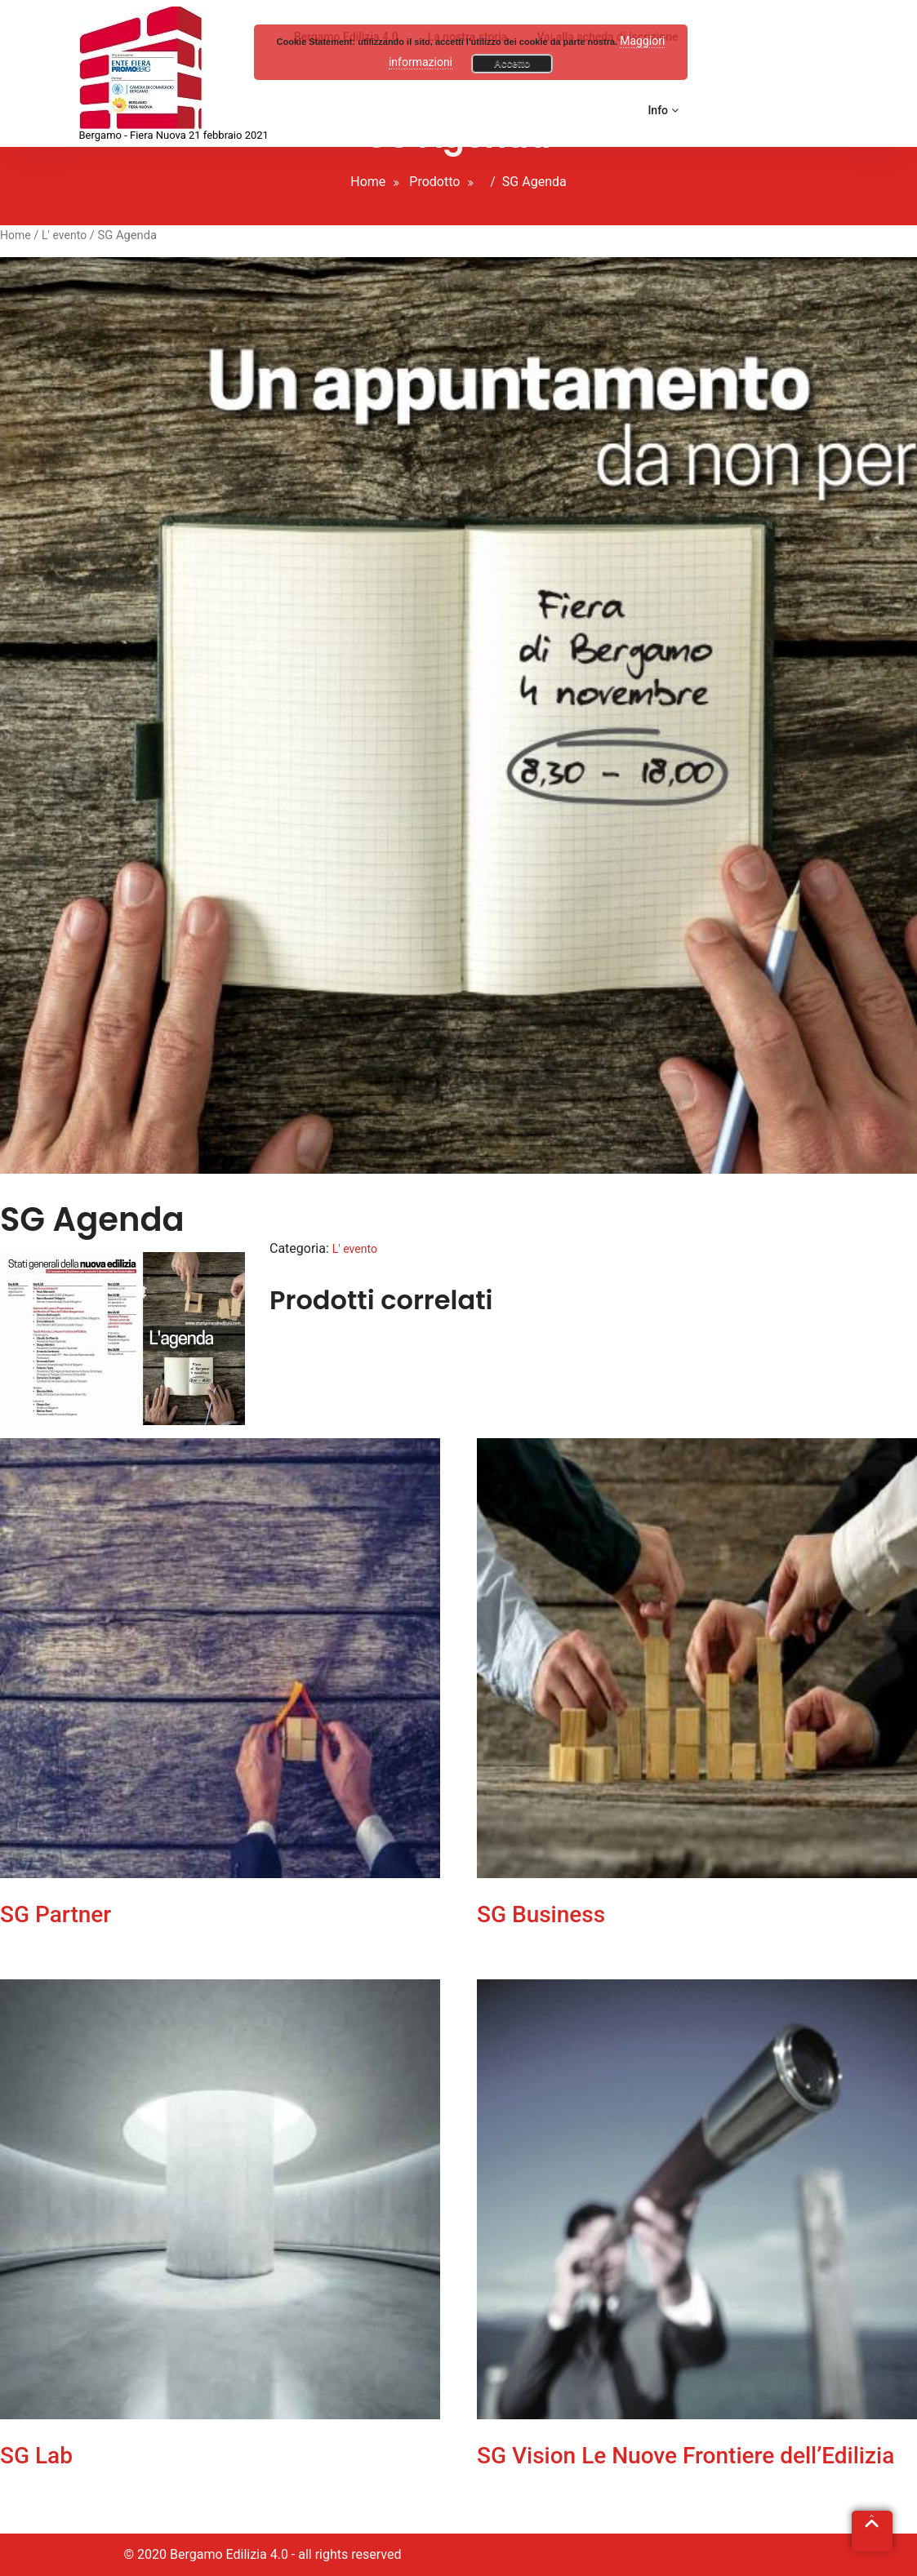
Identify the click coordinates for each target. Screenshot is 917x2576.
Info (663, 110)
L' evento (64, 235)
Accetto (512, 63)
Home (367, 181)
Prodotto (434, 181)
